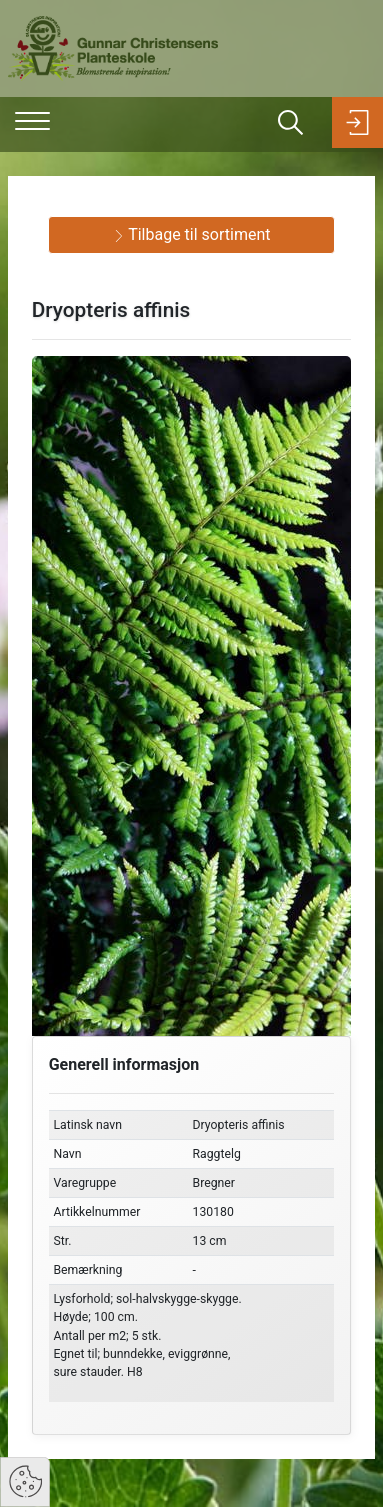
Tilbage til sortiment (192, 234)
